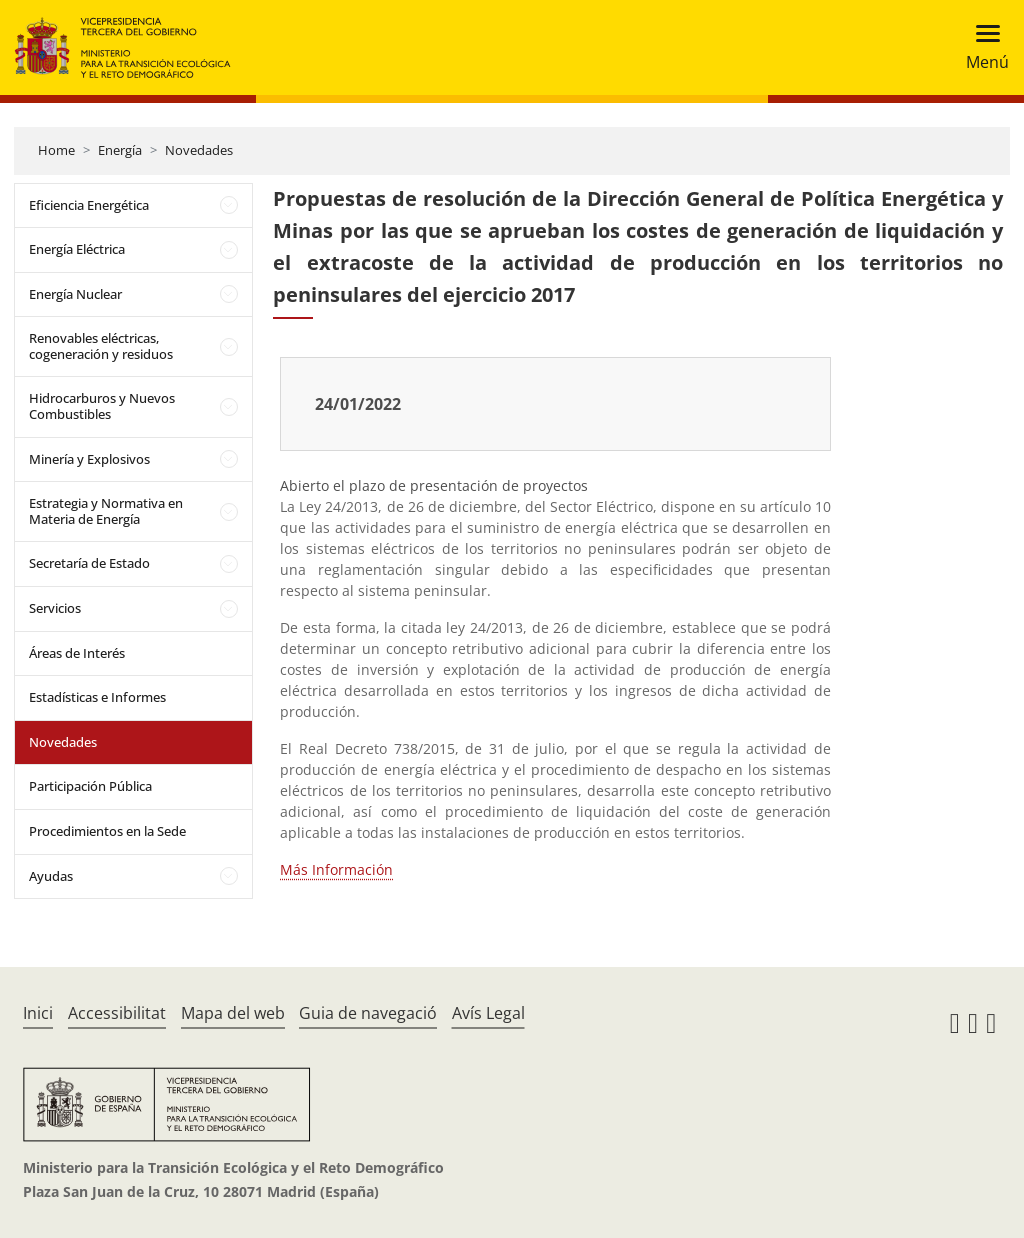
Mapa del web (233, 1013)
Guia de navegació (368, 1013)
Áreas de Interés (77, 653)
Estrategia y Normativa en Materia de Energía (106, 511)
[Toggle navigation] (981, 47)
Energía (120, 150)
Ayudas (51, 876)
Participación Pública (90, 786)
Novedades (199, 150)
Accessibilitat (117, 1013)
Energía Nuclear (75, 294)
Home (56, 150)
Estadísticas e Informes (97, 697)
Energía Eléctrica (77, 249)
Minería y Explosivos (89, 459)
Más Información (336, 869)
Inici (38, 1013)
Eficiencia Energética (89, 205)
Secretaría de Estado (89, 563)
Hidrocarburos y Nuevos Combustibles (102, 406)
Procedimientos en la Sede (107, 831)
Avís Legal (488, 1013)
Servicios (55, 608)
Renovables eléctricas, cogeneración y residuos (101, 346)
